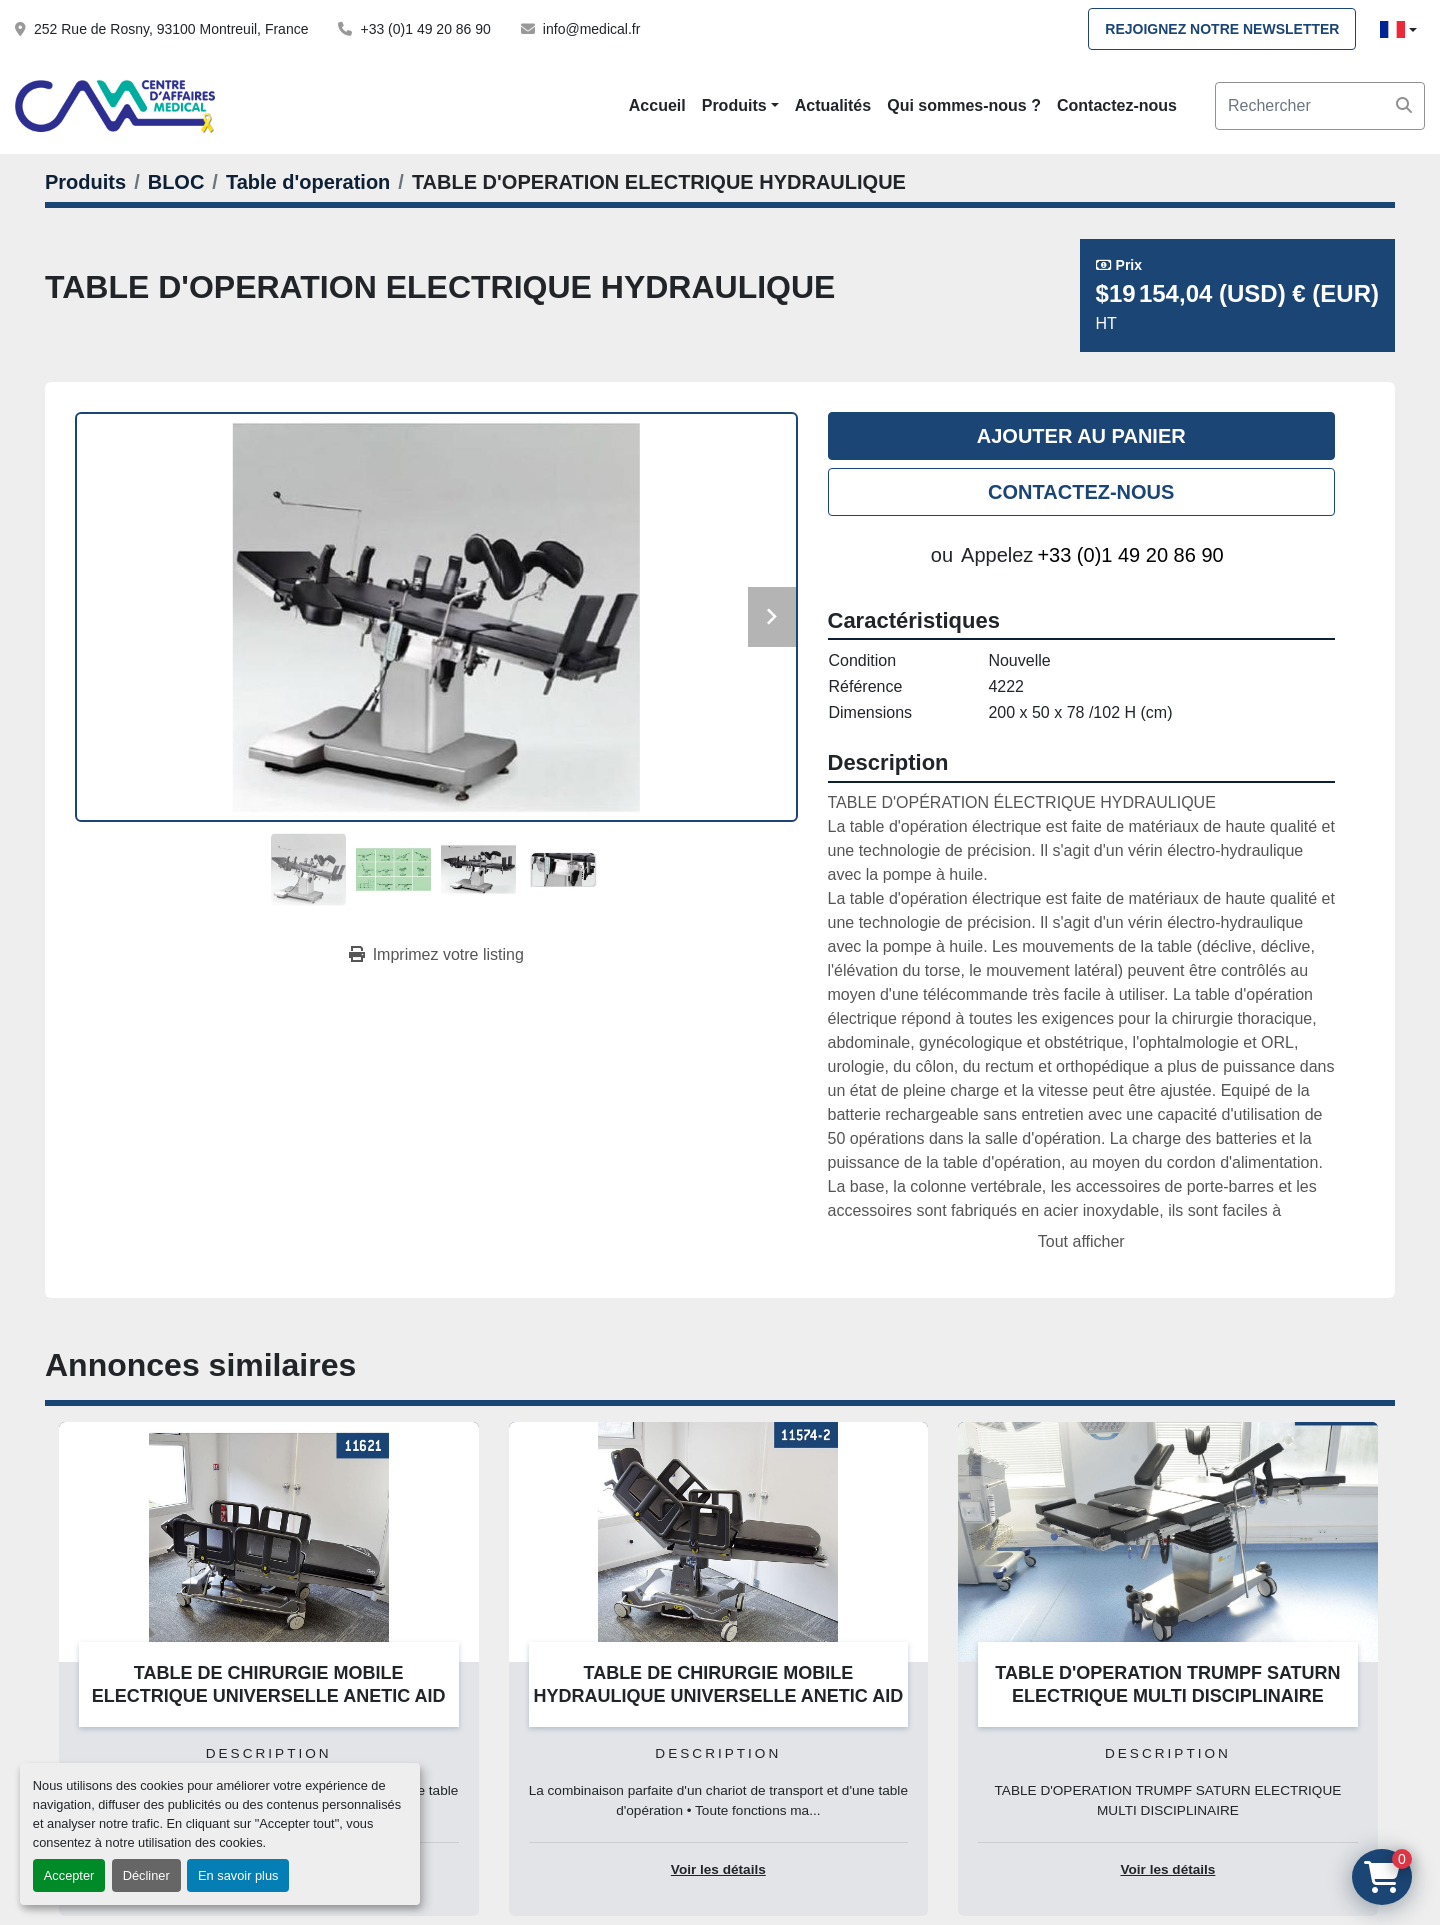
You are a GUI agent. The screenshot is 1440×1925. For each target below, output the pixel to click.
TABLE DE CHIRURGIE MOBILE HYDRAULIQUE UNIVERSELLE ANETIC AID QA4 (718, 1695)
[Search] (1320, 106)
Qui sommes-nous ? (964, 105)
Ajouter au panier (1081, 436)
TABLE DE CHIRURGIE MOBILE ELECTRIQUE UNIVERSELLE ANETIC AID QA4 (269, 1695)
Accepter (69, 1875)
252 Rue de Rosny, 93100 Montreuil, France (171, 29)
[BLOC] (176, 182)
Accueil (657, 105)
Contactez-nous (1117, 105)
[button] (740, 106)
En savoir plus (238, 1875)
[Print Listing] (436, 955)
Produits (734, 105)
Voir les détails (718, 1869)
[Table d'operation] (308, 182)
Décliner (146, 1875)
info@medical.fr (591, 29)
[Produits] (85, 182)
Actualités (833, 105)
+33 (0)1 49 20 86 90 (425, 29)
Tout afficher (1081, 1241)
